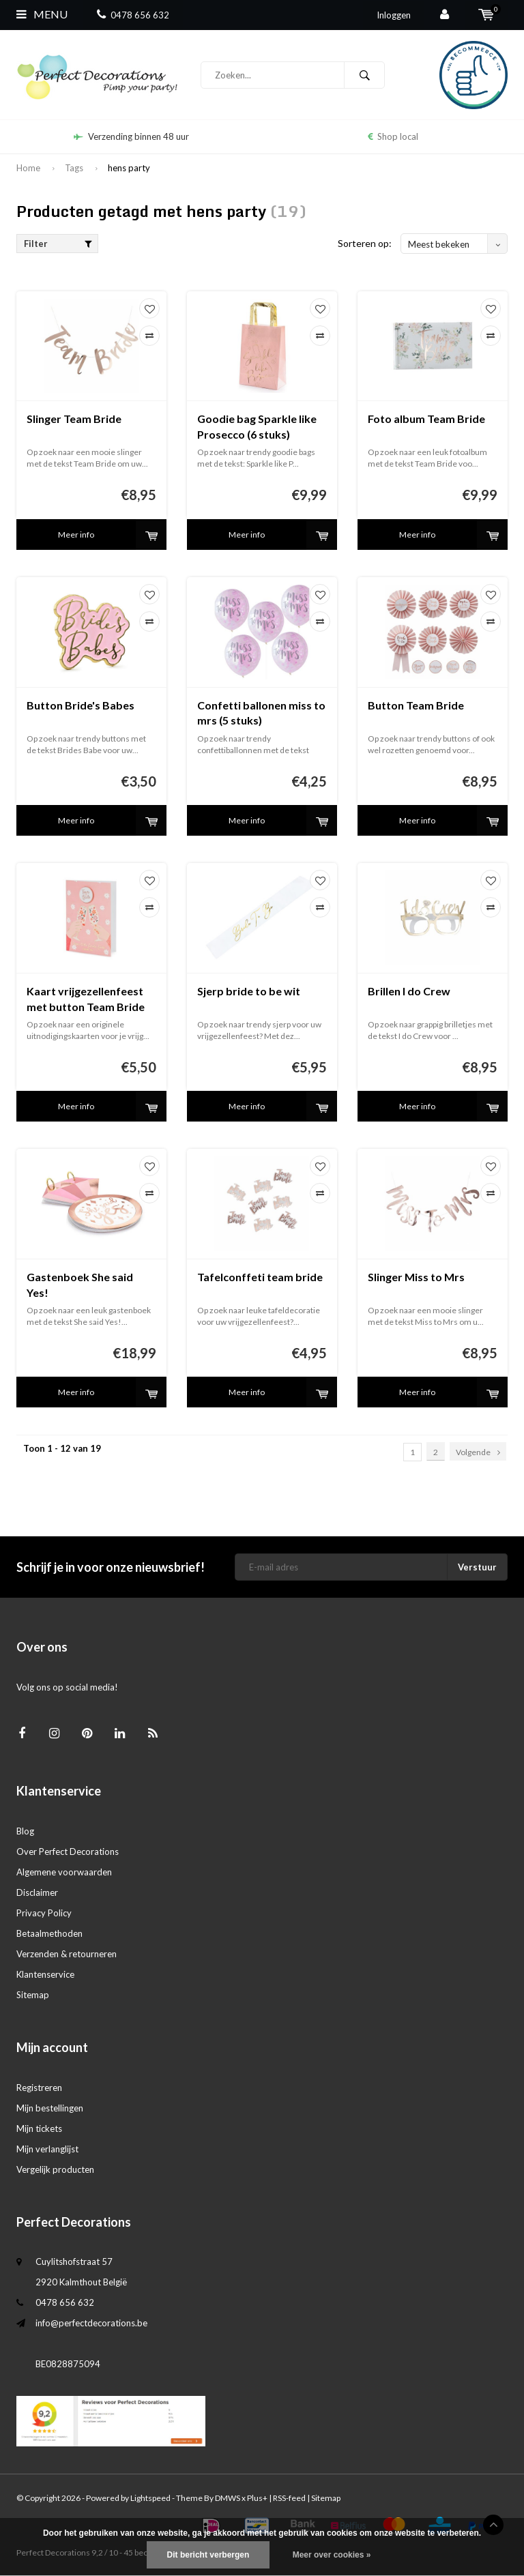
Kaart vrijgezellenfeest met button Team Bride (86, 998)
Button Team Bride (416, 705)
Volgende (478, 1452)
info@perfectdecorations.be (91, 2322)
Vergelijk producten (55, 2169)
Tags (74, 167)
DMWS (227, 2498)
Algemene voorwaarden (64, 1872)
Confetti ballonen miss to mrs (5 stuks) (261, 713)
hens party (129, 167)
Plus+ (257, 2498)
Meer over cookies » (332, 2555)
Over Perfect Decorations (67, 1851)
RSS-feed (289, 2498)
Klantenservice (45, 1974)
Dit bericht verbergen (208, 2555)
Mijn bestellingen (49, 2108)
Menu (42, 14)
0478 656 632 (133, 15)
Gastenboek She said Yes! (80, 1284)
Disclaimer (37, 1892)
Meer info (76, 534)
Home (28, 167)
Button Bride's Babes (80, 705)
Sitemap (32, 1994)
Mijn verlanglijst (47, 2148)
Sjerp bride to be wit (248, 990)
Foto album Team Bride (426, 418)
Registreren (39, 2087)
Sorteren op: (365, 243)
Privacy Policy (44, 1912)
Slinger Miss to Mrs (416, 1276)
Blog (25, 1831)
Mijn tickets (39, 2128)
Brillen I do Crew (409, 990)
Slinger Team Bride (74, 418)
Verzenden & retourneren (66, 1953)
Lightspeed (150, 2498)
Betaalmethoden (49, 1933)
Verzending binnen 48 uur (131, 136)
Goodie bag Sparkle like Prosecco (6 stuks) (257, 426)
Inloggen (394, 15)
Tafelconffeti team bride (260, 1276)
